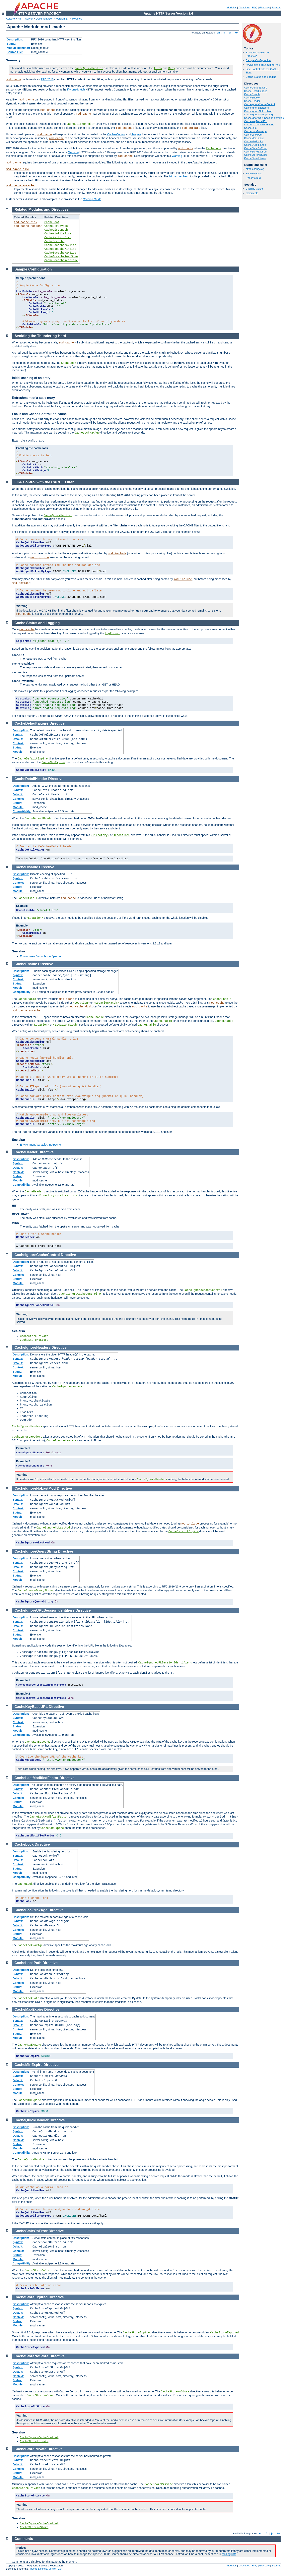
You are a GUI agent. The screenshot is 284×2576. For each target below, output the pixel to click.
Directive (57, 723)
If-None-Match (76, 89)
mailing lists (229, 2554)
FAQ (254, 7)
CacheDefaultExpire (255, 87)
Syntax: (18, 734)
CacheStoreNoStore (255, 154)
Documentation (44, 18)
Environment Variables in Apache (40, 956)
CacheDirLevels (56, 226)
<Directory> (100, 835)
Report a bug (253, 177)
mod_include (125, 128)
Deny (171, 68)
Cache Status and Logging (261, 76)
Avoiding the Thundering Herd (263, 64)
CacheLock (213, 148)
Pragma (136, 134)
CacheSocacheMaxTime (60, 245)
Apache (10, 18)
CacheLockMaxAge (255, 131)
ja (230, 32)
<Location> (121, 835)
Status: (11, 43)
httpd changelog (255, 168)
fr (224, 32)
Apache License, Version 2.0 (45, 2568)
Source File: (15, 52)
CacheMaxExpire (254, 138)
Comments (252, 193)
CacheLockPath (253, 134)
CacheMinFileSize (57, 233)
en (218, 32)
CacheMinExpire (253, 141)
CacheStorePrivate (255, 158)
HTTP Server (25, 18)
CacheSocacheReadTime (61, 260)
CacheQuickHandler (89, 68)
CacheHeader (252, 100)
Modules (231, 7)
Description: (15, 39)
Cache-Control (116, 134)
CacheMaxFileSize (57, 237)
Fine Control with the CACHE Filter (44, 482)
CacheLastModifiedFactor (259, 124)
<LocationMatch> (106, 1002)
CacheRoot (51, 222)
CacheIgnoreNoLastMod (258, 111)
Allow (158, 68)
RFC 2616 (47, 79)
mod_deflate (191, 128)
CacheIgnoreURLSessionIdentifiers (45, 1610)
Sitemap (276, 7)
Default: (18, 739)
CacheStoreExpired (255, 151)
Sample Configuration (258, 60)
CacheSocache (54, 241)
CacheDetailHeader (255, 91)
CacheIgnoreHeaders (256, 107)
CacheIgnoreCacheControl (259, 104)
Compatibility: (22, 811)
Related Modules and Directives (42, 209)
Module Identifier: (18, 47)
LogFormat (112, 633)
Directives (244, 7)
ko (236, 32)
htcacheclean (179, 176)
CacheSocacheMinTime (60, 249)
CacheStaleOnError (255, 148)
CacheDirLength (56, 229)
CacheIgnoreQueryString (258, 114)
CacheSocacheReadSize (61, 256)
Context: (18, 743)
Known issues (254, 173)
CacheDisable (252, 94)
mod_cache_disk (18, 169)
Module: (18, 751)
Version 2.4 (62, 18)
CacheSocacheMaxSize (60, 252)
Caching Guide (92, 199)
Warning (73, 152)
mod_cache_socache (20, 185)
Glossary (264, 7)
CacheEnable (252, 97)
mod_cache (13, 79)
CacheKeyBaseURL (255, 121)
